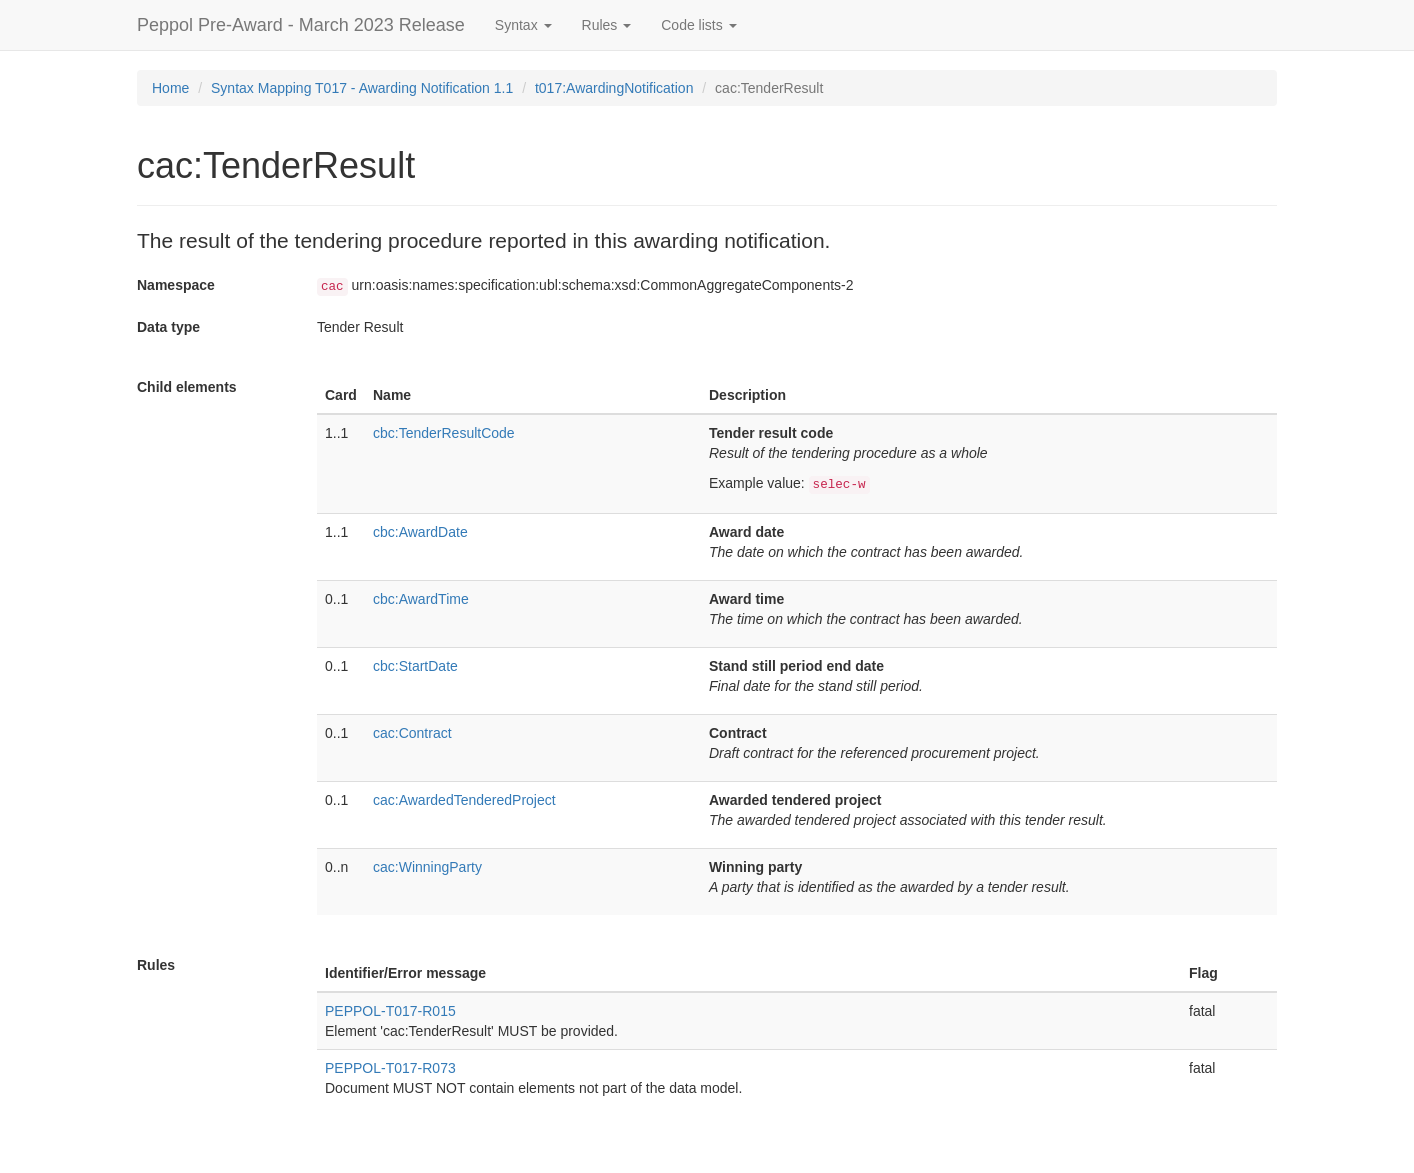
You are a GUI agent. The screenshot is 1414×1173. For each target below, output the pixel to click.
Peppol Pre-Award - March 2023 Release (301, 25)
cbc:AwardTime (421, 599)
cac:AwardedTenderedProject (464, 800)
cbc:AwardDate (420, 532)
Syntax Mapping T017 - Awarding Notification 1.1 (362, 88)
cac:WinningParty (427, 867)
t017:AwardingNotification (614, 88)
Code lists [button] (698, 25)
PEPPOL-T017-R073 (390, 1068)
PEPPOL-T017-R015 (390, 1011)
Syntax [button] (523, 25)
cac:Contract (412, 733)
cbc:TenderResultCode (444, 433)
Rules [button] (607, 25)
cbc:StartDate (415, 666)
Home (170, 88)
